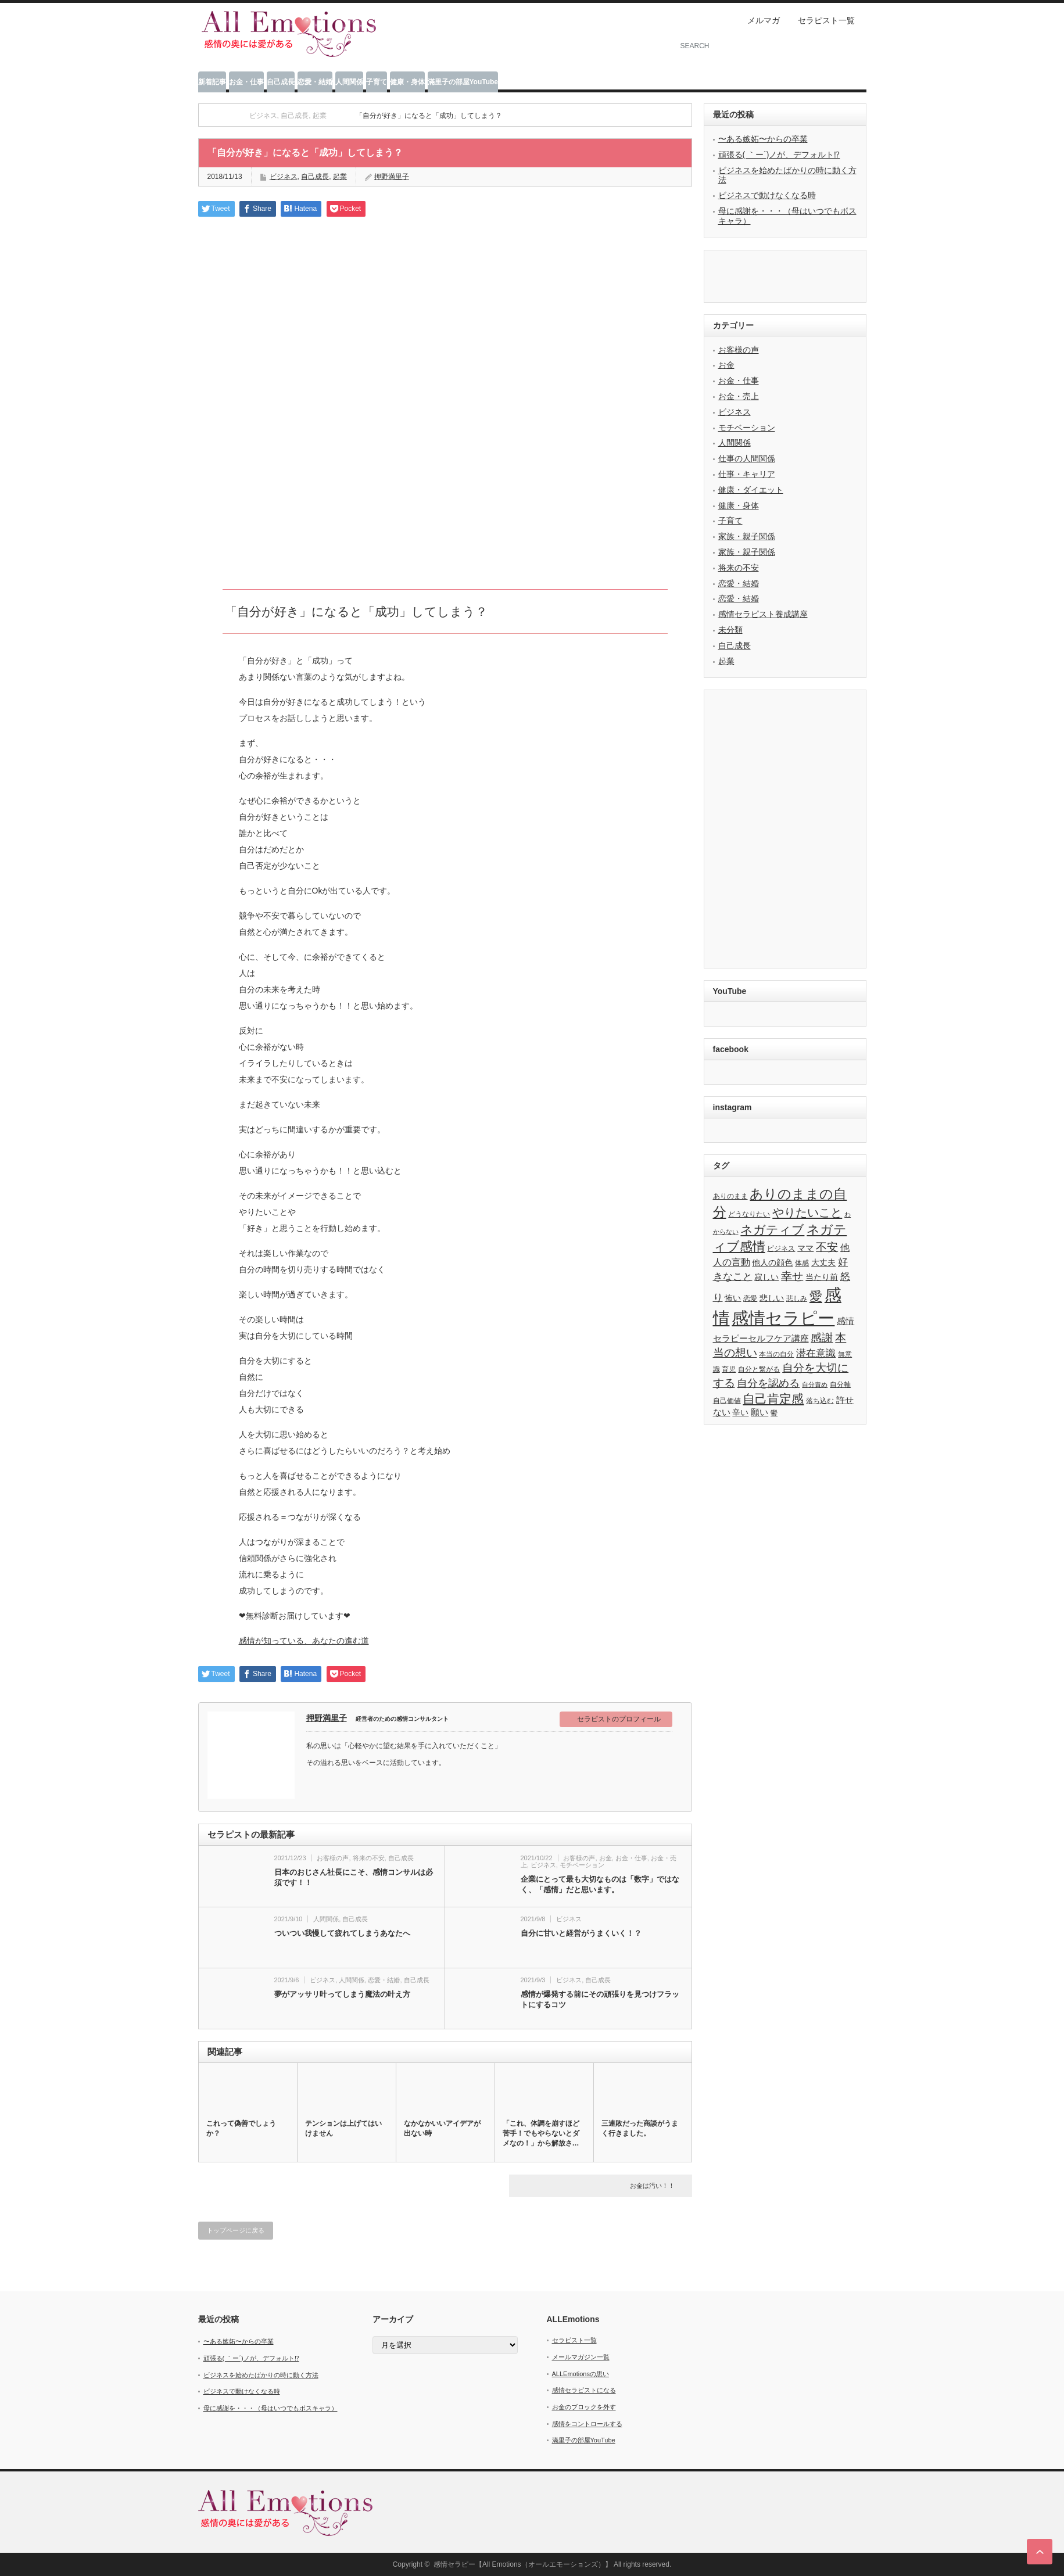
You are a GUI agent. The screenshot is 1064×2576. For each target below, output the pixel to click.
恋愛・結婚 (315, 82)
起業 (726, 661)
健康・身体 (407, 82)
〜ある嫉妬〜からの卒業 (763, 138)
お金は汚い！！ (652, 2185)
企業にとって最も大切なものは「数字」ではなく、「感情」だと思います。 (600, 1884)
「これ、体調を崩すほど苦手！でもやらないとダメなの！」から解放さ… (541, 2133)
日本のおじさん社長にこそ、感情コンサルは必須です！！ (353, 1877)
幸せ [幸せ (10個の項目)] (792, 1276)
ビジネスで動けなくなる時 (767, 195)
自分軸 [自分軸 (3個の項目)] (840, 1384)
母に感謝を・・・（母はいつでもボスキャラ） (270, 2408)
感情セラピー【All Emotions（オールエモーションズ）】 (523, 2564)
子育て (376, 82)
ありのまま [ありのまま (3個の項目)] (730, 1196)
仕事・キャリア (746, 474)
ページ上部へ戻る (1039, 2551)
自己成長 (281, 82)
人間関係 (349, 82)
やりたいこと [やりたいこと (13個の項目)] (807, 1212)
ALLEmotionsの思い (580, 2373)
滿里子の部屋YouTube (463, 82)
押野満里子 (326, 1718)
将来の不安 (369, 1857)
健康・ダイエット (750, 489)
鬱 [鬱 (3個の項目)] (774, 1413)
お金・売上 (738, 396)
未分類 (730, 629)
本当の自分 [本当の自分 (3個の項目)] (776, 1354)
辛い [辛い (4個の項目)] (740, 1412)
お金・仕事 (246, 82)
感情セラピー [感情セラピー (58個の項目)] (783, 1318)
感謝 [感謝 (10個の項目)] (822, 1338)
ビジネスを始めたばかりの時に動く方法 (260, 2375)
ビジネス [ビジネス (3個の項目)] (781, 1248)
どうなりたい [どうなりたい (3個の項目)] (749, 1214)
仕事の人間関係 (746, 458)
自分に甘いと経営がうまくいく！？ (581, 1933)
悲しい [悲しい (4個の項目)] (772, 1298)
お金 (605, 1857)
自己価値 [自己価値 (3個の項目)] (727, 1401)
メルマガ (763, 20)
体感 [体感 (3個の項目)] (802, 1263)
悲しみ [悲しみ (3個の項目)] (796, 1298)
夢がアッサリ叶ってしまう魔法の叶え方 (342, 1994)
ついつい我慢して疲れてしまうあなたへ (342, 1933)
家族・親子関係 (746, 536)
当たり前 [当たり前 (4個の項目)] (821, 1277)
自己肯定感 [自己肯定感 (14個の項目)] (773, 1398)
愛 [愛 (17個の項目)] (815, 1296)
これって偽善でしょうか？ (241, 2128)
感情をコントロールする (587, 2423)
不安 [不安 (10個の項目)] (827, 1247)
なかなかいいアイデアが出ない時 (442, 2128)
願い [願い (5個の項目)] (759, 1412)
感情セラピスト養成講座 (763, 614)
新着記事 (212, 82)
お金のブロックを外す (584, 2406)
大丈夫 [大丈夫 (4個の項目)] (823, 1262)
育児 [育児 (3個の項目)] (729, 1369)
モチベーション (582, 1864)
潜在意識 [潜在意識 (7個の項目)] (816, 1353)
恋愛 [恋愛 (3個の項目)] (750, 1298)
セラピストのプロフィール (619, 1719)
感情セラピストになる (584, 2390)
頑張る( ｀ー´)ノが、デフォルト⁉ (779, 154)
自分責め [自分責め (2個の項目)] (814, 1384)
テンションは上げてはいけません (343, 2128)
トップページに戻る (235, 2230)
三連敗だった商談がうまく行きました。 (639, 2128)
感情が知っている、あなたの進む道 (304, 1640)
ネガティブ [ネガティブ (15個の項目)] (772, 1229)
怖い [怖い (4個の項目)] (733, 1298)
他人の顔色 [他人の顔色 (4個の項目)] (772, 1262)
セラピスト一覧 (826, 20)
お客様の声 (333, 1857)
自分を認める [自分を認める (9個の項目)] (768, 1383)
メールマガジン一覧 (581, 2356)
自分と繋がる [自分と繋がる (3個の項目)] (759, 1369)
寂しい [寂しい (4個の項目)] (766, 1277)
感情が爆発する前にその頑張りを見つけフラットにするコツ (600, 1999)
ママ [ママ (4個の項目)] (805, 1248)
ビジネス (284, 177)
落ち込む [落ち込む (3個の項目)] (820, 1401)
